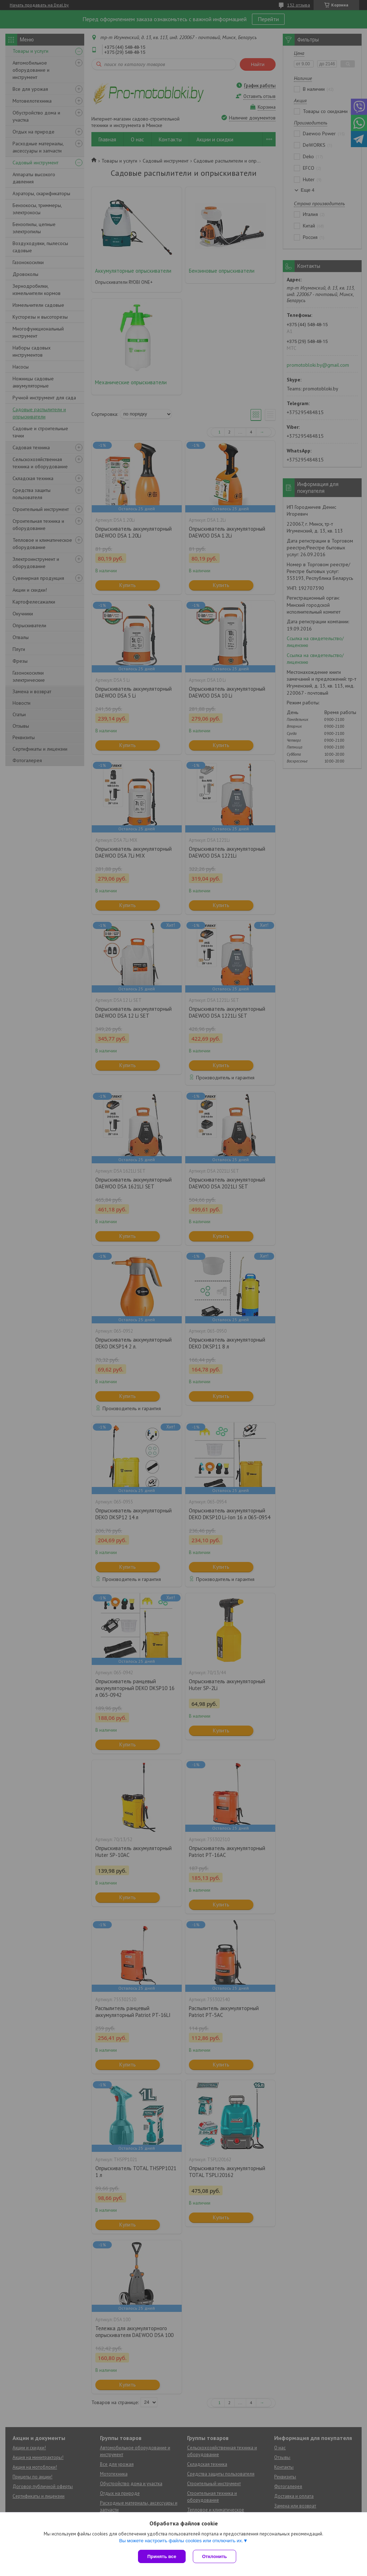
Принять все (161, 2556)
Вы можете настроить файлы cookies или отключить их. (181, 2540)
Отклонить (214, 2556)
